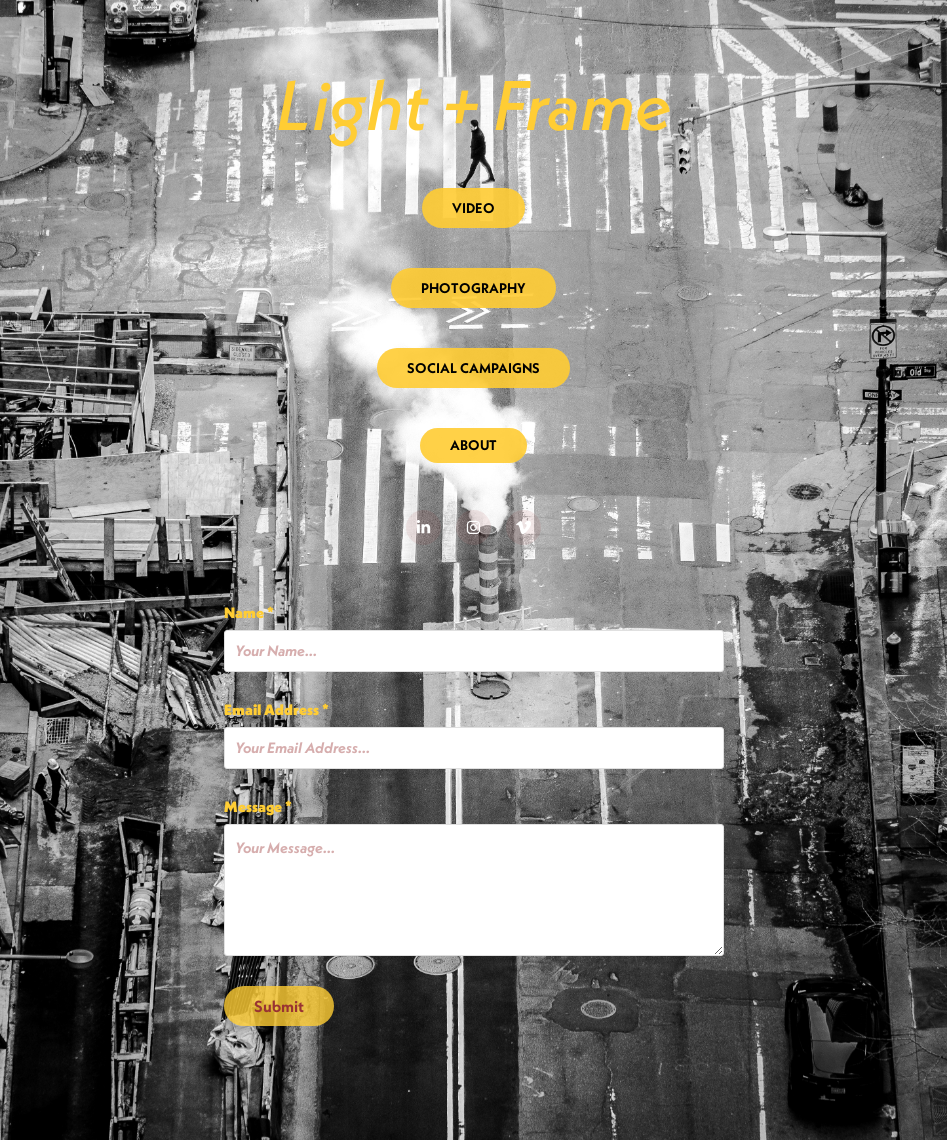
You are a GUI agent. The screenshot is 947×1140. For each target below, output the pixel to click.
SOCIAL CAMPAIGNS (473, 368)
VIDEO (473, 208)
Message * (258, 806)
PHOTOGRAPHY (473, 288)
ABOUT (473, 445)
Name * (249, 612)
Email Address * (276, 709)
